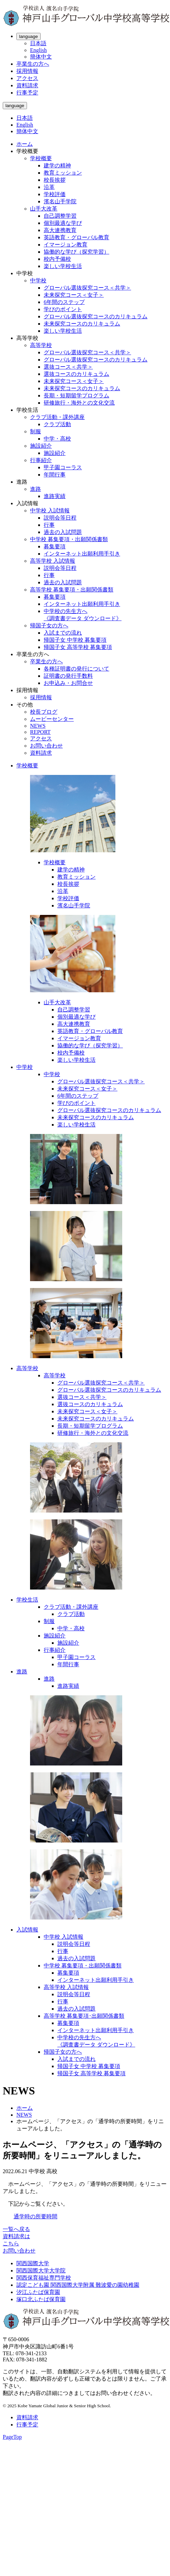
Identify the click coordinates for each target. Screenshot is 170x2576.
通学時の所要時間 (35, 2216)
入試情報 (27, 1930)
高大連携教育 (60, 230)
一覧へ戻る (16, 2229)
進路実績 (55, 496)
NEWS (37, 726)
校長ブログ (43, 712)
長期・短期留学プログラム (76, 395)
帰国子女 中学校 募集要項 (75, 640)
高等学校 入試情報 (52, 561)
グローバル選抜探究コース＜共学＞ (87, 288)
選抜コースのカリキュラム (76, 374)
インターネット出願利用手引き (82, 554)
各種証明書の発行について (76, 669)
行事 (49, 525)
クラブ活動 (57, 424)
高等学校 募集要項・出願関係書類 (71, 589)
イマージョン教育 (65, 244)
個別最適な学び (63, 223)
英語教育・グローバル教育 (76, 237)
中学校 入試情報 (50, 510)
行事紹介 (41, 460)
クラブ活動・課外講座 (57, 417)
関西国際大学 (32, 2263)
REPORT (40, 732)
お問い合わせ (46, 746)
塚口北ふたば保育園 (41, 2299)
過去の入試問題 (63, 532)
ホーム (24, 144)
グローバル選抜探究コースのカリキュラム (95, 316)
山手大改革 (43, 209)
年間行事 (55, 474)
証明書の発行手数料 (68, 676)
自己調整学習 (60, 216)
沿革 (49, 187)
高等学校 (41, 345)
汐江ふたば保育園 (38, 2292)
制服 (35, 431)
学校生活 (27, 1600)
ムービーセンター (52, 719)
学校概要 (41, 158)
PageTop (12, 2437)
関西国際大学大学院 (41, 2270)
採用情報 (27, 71)
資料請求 (27, 85)
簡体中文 (41, 57)
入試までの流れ (63, 633)
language (28, 36)
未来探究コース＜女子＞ (74, 295)
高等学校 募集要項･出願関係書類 (84, 2016)
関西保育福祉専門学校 (43, 2278)
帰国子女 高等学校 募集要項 (78, 647)
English (38, 50)
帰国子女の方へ (49, 625)
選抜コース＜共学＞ (68, 367)
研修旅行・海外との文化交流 (79, 403)
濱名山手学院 (60, 201)
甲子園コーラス (63, 467)
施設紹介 (41, 446)
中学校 (38, 280)
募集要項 (55, 546)
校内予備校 (57, 259)
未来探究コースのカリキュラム (82, 324)
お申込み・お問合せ (68, 683)
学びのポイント (63, 309)
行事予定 (27, 92)
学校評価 (55, 194)
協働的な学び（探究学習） (76, 252)
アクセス (27, 78)
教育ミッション (63, 173)
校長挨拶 (55, 180)
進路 (35, 489)
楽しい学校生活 (63, 266)
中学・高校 (57, 439)
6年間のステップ (64, 302)
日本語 (38, 43)
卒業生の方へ (32, 64)
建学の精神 (57, 165)
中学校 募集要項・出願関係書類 (69, 539)
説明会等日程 (60, 518)
